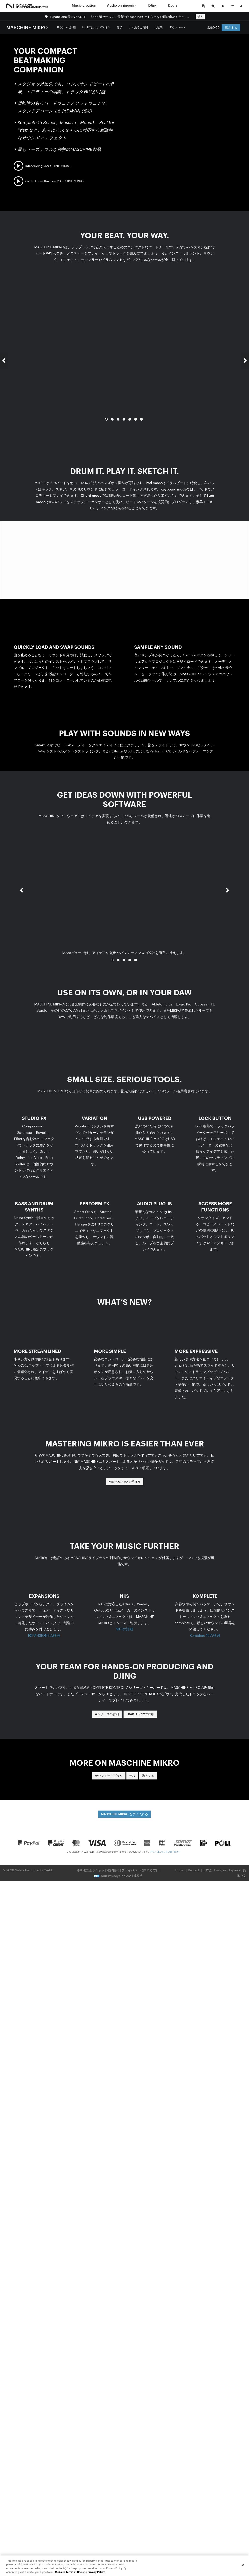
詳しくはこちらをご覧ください (166, 1851)
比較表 (158, 27)
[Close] (242, 2565)
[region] (124, 2565)
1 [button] (106, 419)
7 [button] (141, 419)
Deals (172, 5)
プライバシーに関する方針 (141, 1870)
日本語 (207, 1870)
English (180, 1870)
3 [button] (118, 419)
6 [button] (135, 419)
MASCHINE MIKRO (27, 27)
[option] (124, 360)
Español (235, 1870)
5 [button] (129, 419)
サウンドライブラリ (109, 1776)
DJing (152, 5)
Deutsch (194, 1870)
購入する (148, 1776)
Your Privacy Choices (112, 1876)
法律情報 (113, 1870)
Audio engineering (122, 5)
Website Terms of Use (68, 2571)
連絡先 (138, 1876)
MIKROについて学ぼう (96, 27)
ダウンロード (177, 27)
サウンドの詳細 (66, 27)
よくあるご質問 (138, 27)
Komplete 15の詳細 (205, 1635)
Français (220, 1870)
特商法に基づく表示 (90, 1870)
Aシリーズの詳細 (107, 1714)
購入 (200, 16)
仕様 (119, 27)
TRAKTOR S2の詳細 (140, 1714)
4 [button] (124, 419)
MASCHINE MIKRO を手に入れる (124, 1814)
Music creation (84, 5)
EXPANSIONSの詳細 (44, 1635)
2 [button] (112, 419)
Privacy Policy (96, 2571)
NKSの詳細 (124, 1629)
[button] (4, 364)
